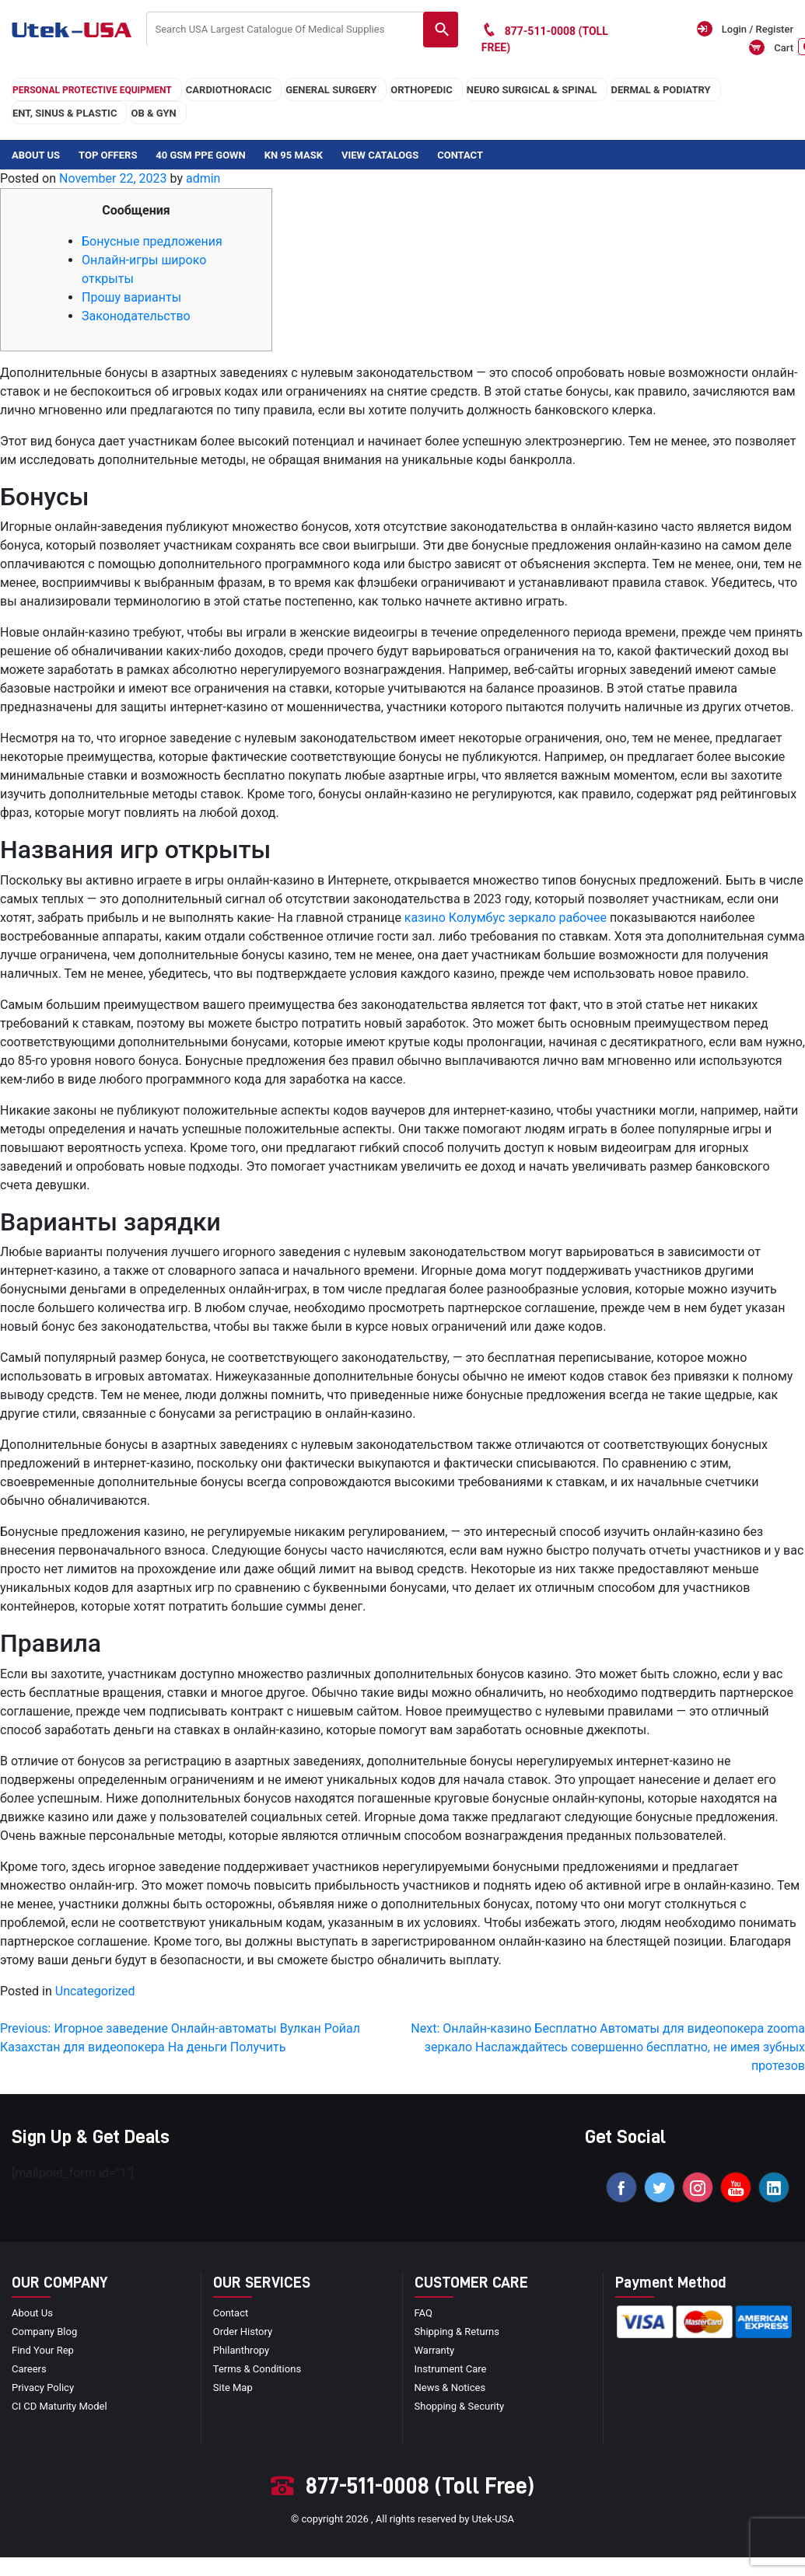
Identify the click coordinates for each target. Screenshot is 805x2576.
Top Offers (108, 155)
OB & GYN (153, 113)
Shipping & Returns (457, 2331)
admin (203, 178)
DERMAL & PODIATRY (661, 90)
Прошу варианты (131, 297)
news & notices (450, 2387)
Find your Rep (43, 2350)
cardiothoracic (228, 90)
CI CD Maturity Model (59, 2406)
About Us (36, 155)
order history (242, 2331)
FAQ (423, 2313)
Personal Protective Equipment (92, 90)
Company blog (44, 2331)
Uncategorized (95, 1991)
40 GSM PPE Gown (200, 155)
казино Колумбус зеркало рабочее (505, 917)
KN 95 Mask (293, 155)
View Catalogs (379, 155)
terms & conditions (257, 2369)
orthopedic (421, 90)
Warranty (435, 2350)
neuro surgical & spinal (532, 90)
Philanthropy (241, 2350)
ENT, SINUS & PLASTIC (64, 113)
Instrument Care (451, 2369)
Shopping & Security (460, 2406)
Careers (29, 2369)
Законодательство (136, 316)
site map (233, 2387)
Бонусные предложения (152, 241)
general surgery (330, 90)
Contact (460, 155)
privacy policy (43, 2387)
